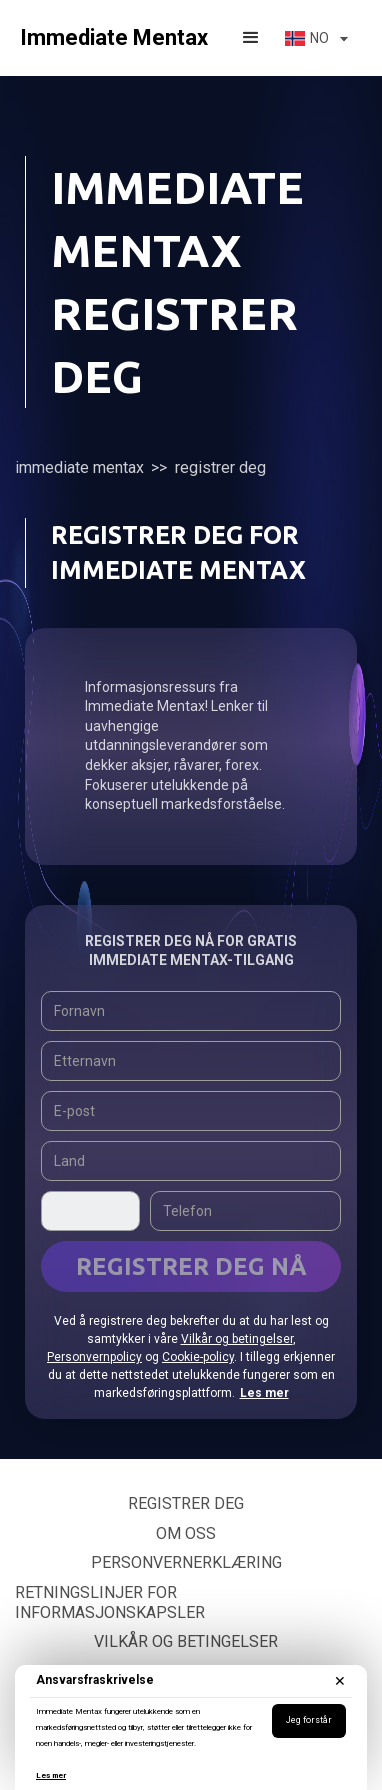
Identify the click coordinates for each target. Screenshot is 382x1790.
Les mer (51, 1775)
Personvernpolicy (94, 1357)
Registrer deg (186, 1503)
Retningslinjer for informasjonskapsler (110, 1602)
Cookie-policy (198, 1357)
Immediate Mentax (79, 467)
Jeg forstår (309, 1720)
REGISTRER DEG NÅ (191, 1266)
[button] (251, 38)
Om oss (186, 1533)
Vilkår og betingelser (237, 1339)
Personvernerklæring (186, 1562)
